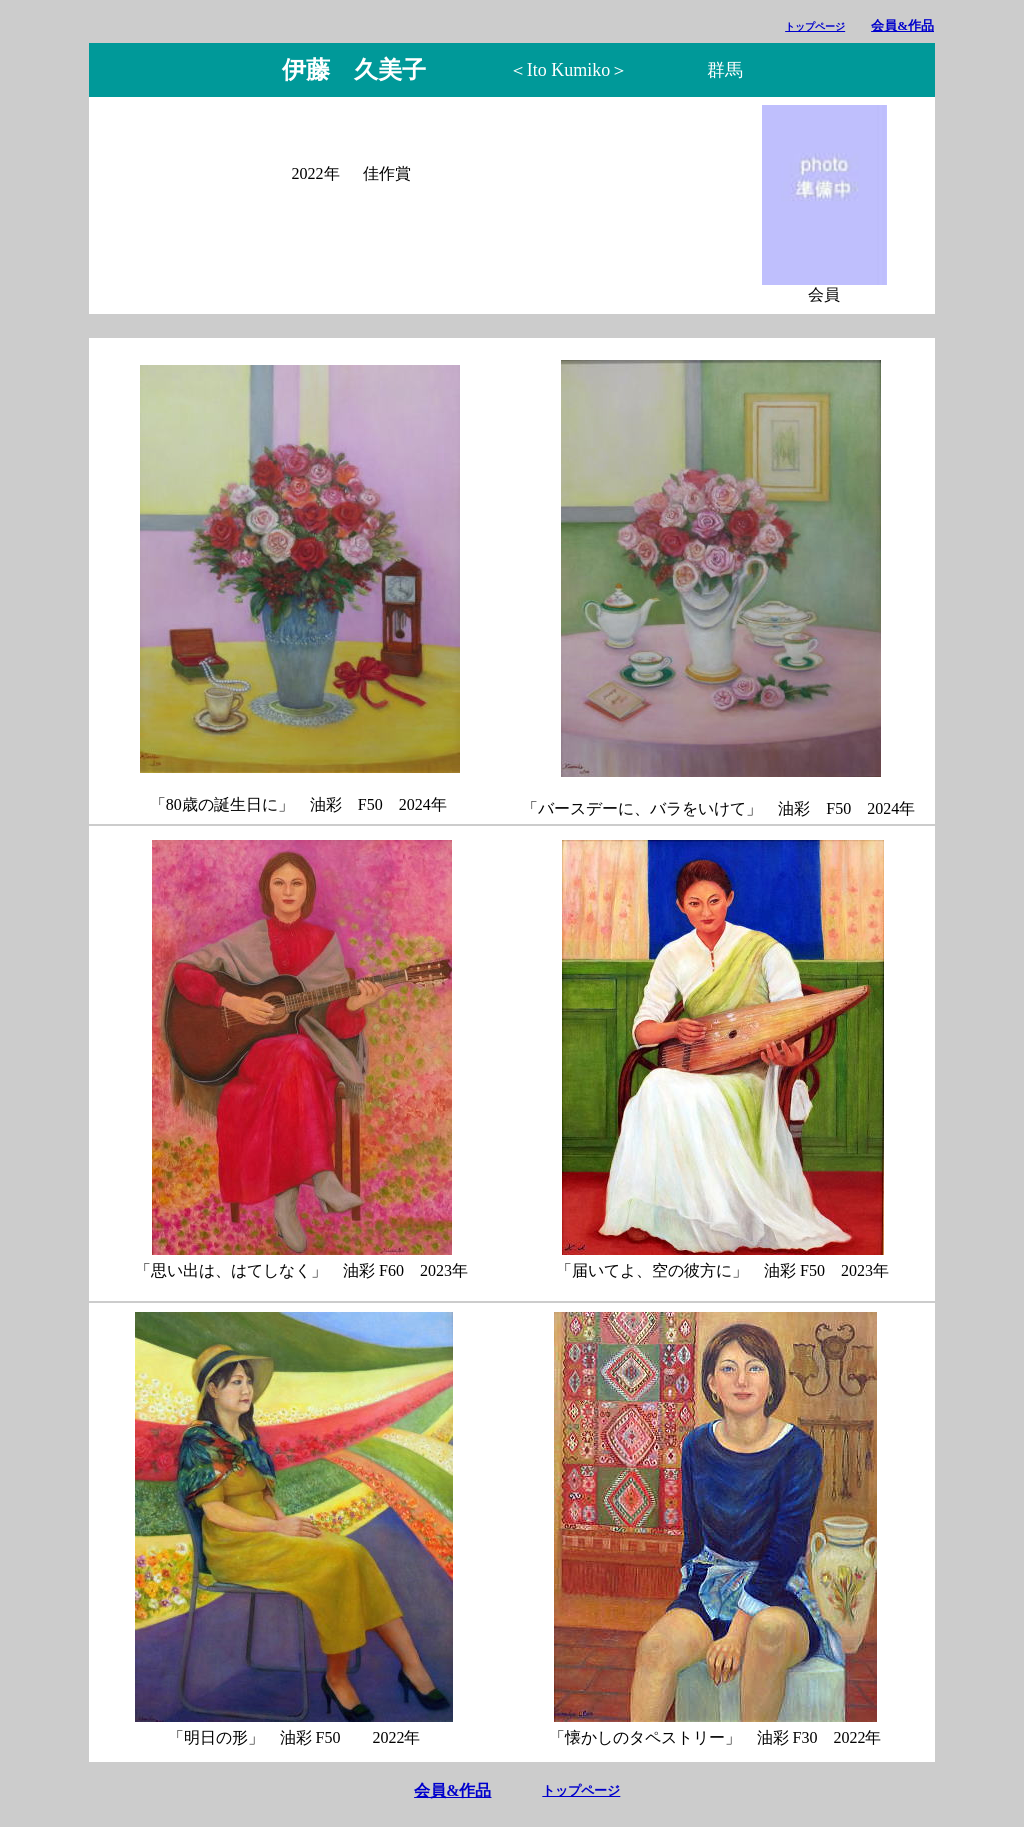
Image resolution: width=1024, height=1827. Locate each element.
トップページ (815, 26)
